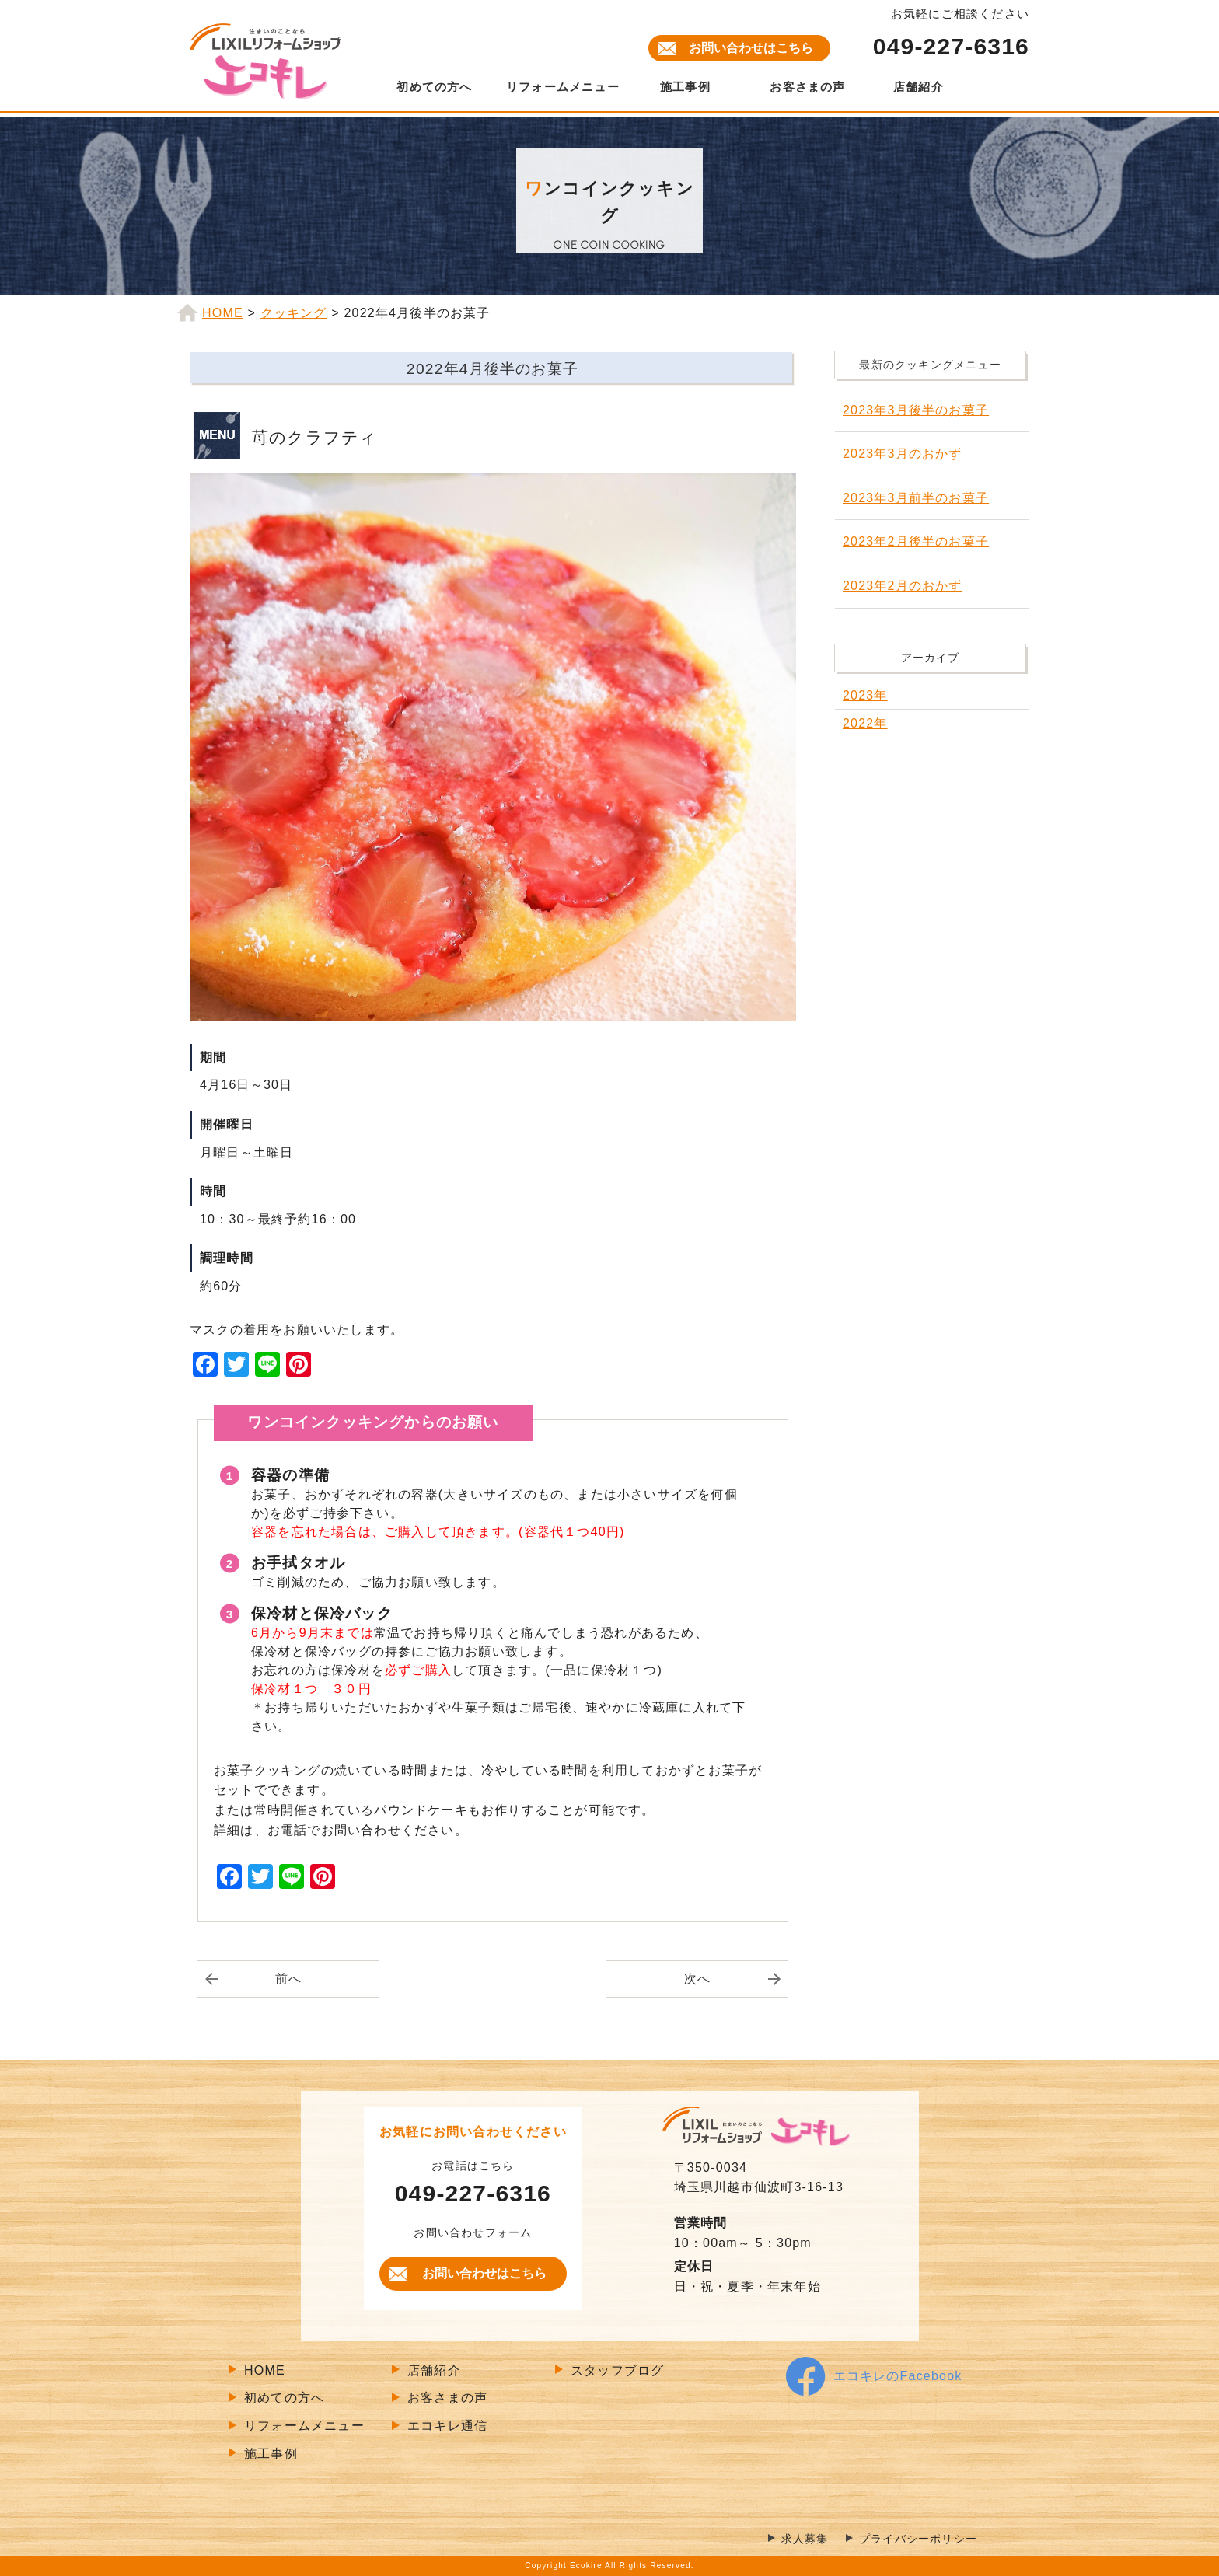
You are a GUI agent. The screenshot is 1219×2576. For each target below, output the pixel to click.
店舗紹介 (918, 86)
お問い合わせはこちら (751, 47)
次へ (697, 1978)
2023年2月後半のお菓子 (916, 541)
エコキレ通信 (447, 2425)
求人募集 (805, 2539)
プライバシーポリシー (918, 2539)
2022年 (865, 723)
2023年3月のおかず (902, 453)
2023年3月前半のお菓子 (916, 497)
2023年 (865, 695)
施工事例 (685, 86)
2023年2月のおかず (902, 585)
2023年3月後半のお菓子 (916, 410)
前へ (288, 1978)
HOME (264, 2370)
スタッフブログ (617, 2370)
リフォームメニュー (563, 86)
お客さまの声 (807, 86)
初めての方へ (434, 86)
